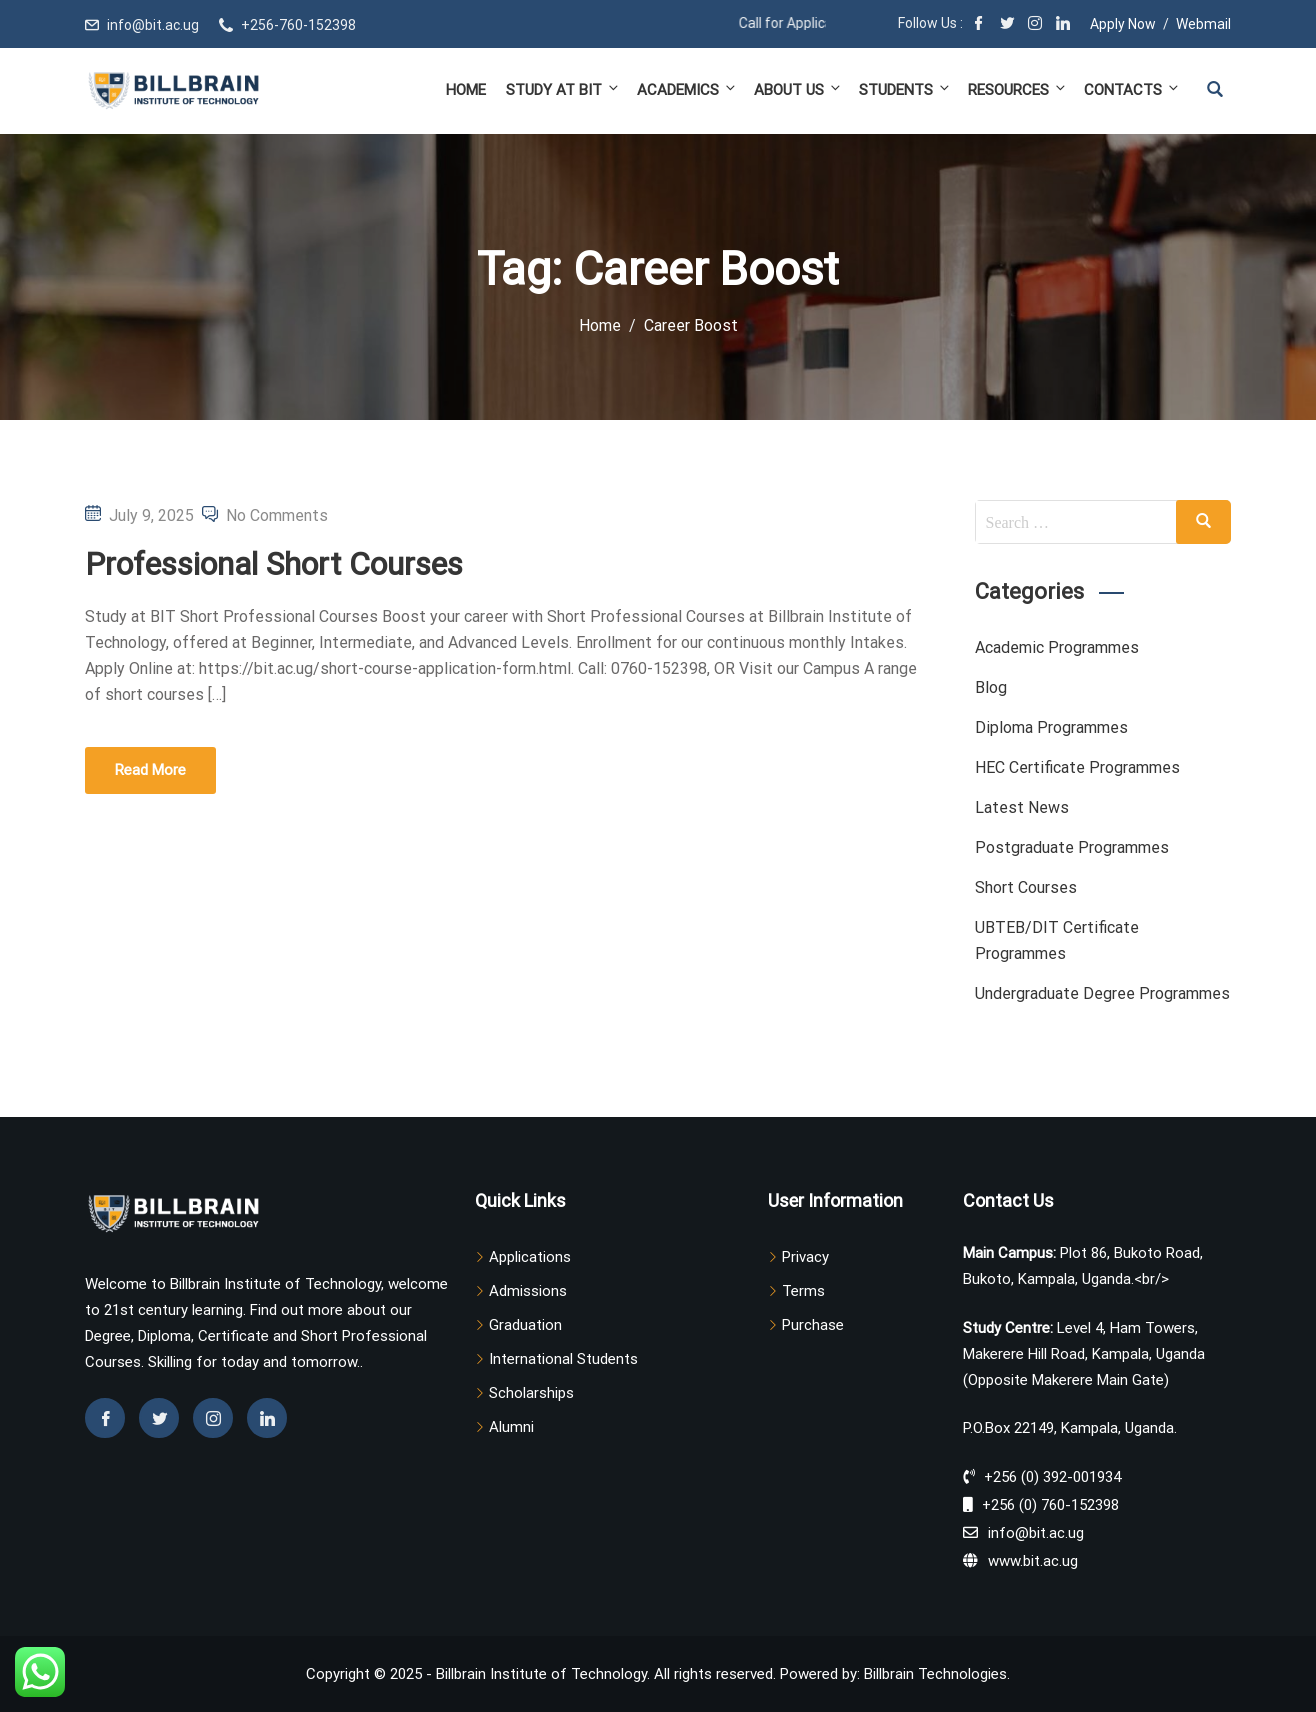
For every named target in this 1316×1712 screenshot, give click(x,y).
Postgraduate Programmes (1072, 847)
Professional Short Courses (274, 564)
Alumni (511, 1427)
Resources (1018, 89)
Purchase (813, 1325)
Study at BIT (563, 89)
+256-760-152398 (298, 25)
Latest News (1022, 807)
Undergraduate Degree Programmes (1102, 993)
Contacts (1130, 89)
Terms (803, 1291)
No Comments (277, 515)
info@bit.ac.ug (153, 25)
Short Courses (1026, 887)
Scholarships (531, 1393)
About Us (798, 89)
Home (466, 90)
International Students (563, 1359)
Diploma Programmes (1051, 727)
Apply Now (1123, 24)
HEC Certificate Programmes (1077, 767)
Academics (687, 89)
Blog (991, 687)
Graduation (525, 1325)
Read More (150, 770)
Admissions (528, 1291)
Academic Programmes (1057, 647)
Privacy (805, 1257)
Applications (530, 1257)
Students (905, 89)
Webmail (1203, 24)
